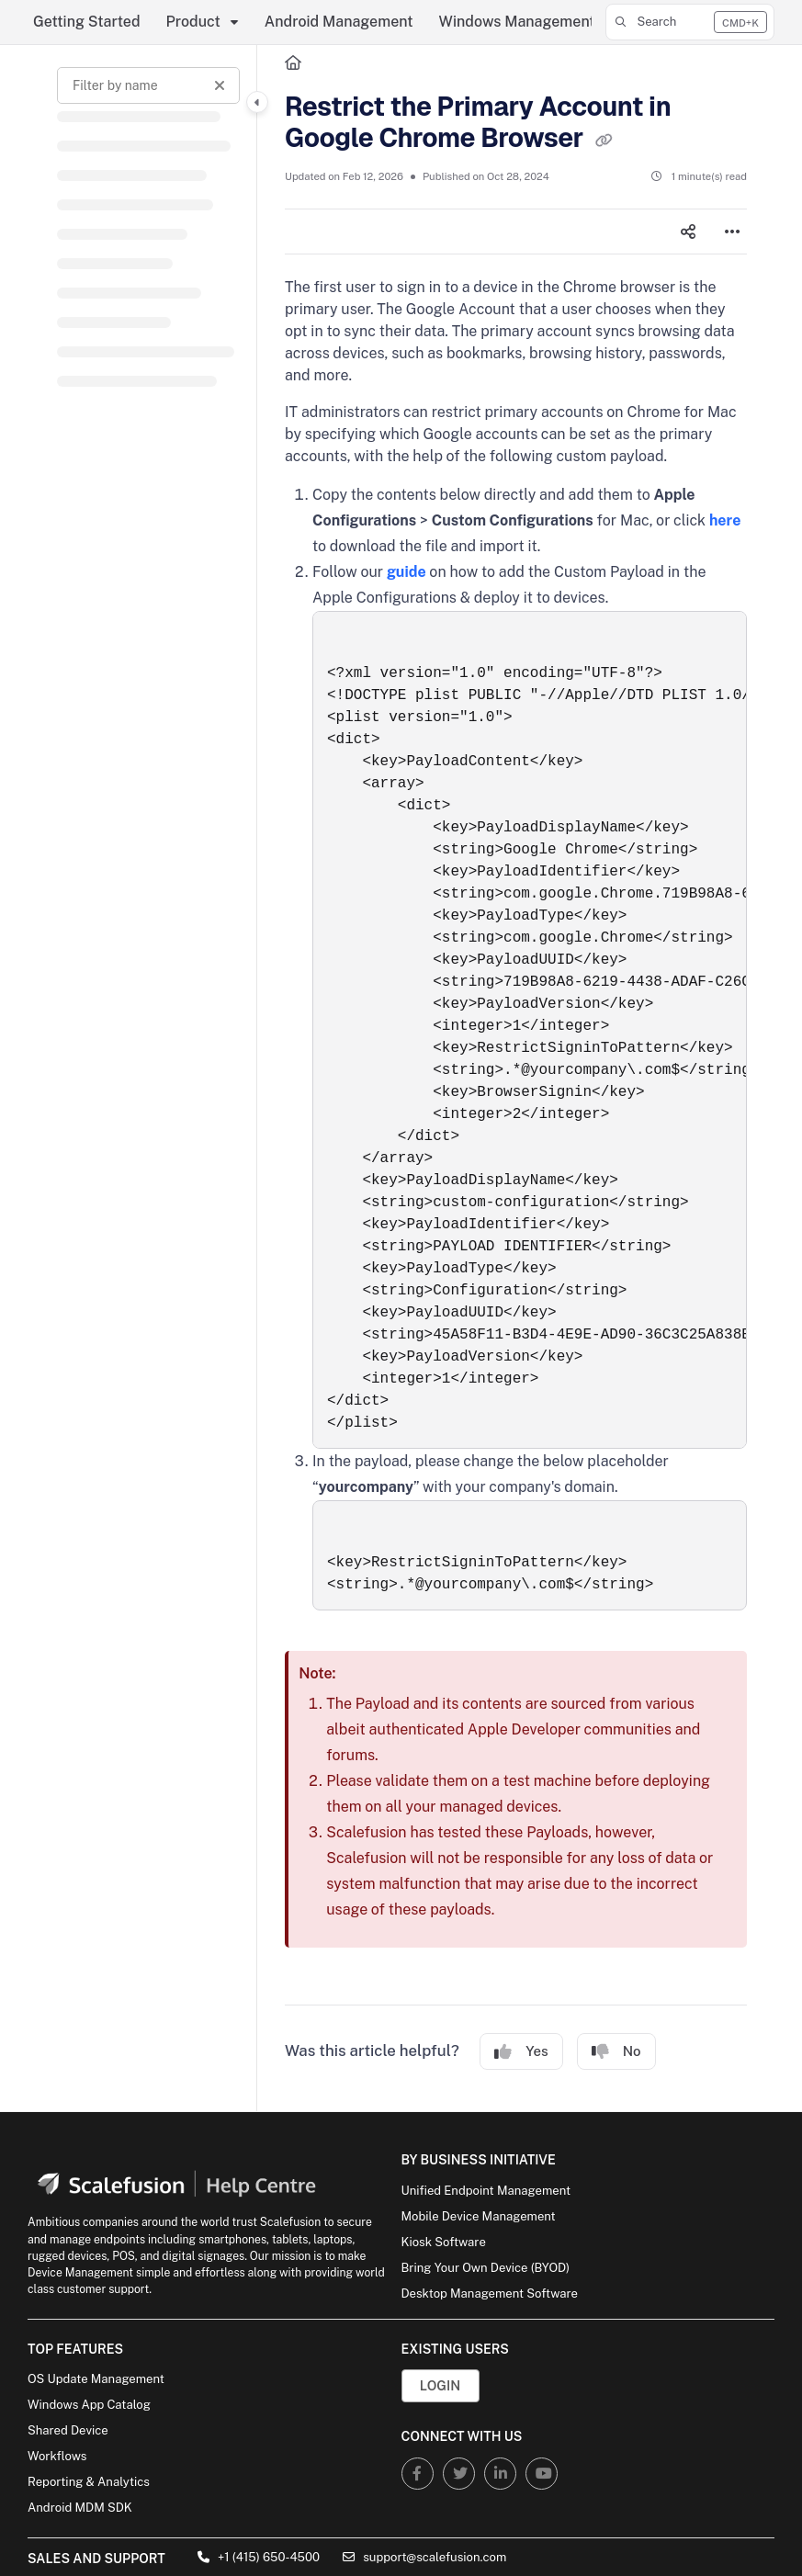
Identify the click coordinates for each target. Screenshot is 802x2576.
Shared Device (68, 2430)
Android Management (339, 21)
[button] (689, 22)
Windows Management (517, 21)
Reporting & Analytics (89, 2482)
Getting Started (87, 21)
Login (440, 2385)
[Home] (293, 63)
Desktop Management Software (489, 2293)
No (616, 2052)
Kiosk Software (443, 2242)
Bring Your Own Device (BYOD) (485, 2268)
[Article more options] (732, 231)
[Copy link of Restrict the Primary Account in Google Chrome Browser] (603, 139)
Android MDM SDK (80, 2507)
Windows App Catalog (89, 2405)
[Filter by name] (148, 85)
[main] (515, 1078)
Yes (521, 2052)
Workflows (57, 2456)
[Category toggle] (257, 102)
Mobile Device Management (478, 2216)
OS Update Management (96, 2379)
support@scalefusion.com (424, 2557)
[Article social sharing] (688, 231)
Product (193, 21)
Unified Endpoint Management (486, 2191)
